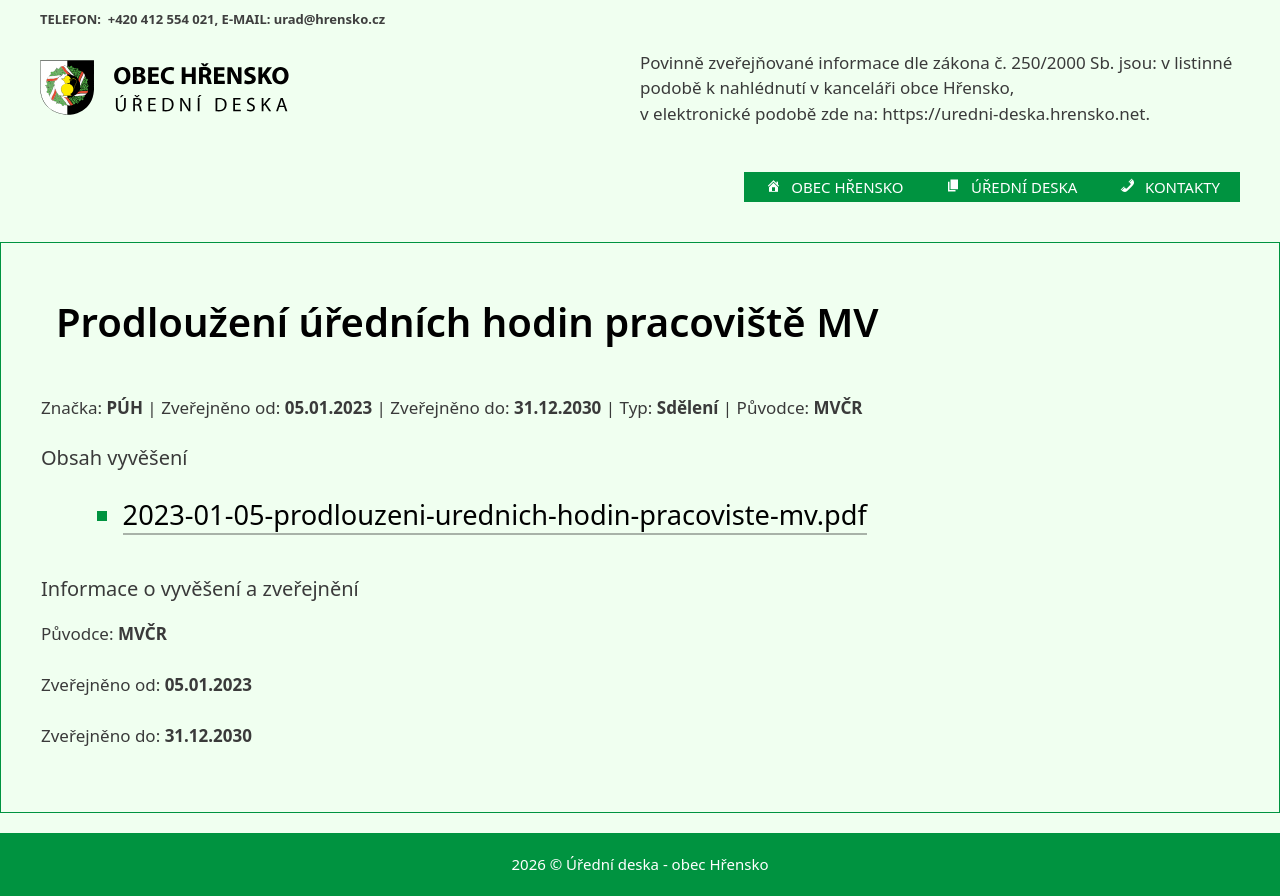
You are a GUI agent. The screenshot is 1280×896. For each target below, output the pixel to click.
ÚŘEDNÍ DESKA (1011, 188)
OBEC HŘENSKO (834, 188)
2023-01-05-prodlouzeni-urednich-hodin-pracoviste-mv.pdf (495, 514)
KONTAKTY (1168, 188)
